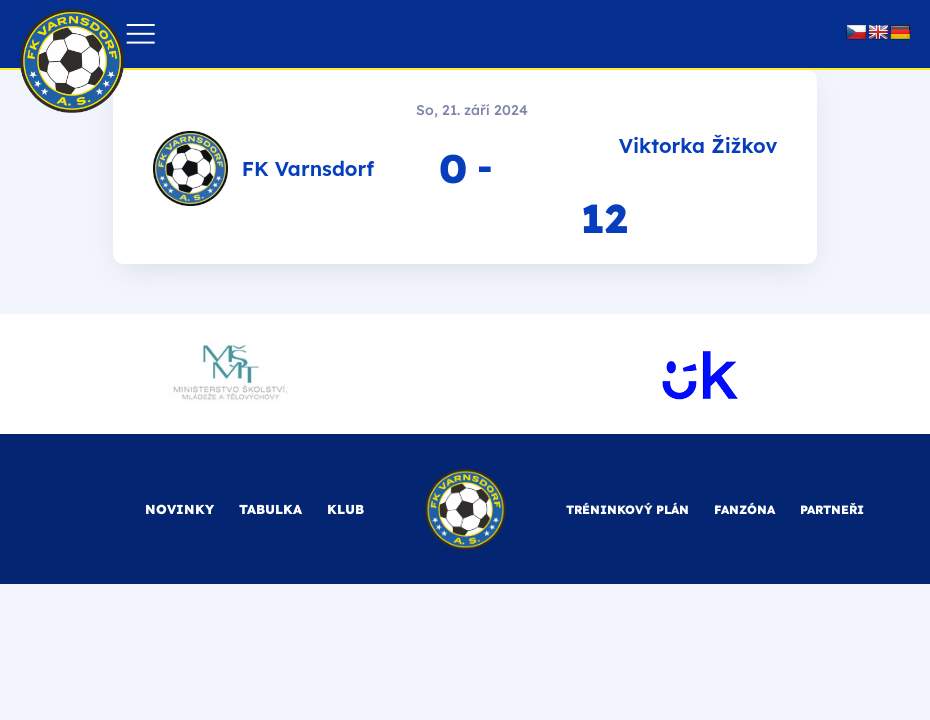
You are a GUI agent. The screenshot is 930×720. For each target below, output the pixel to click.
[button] (140, 34)
